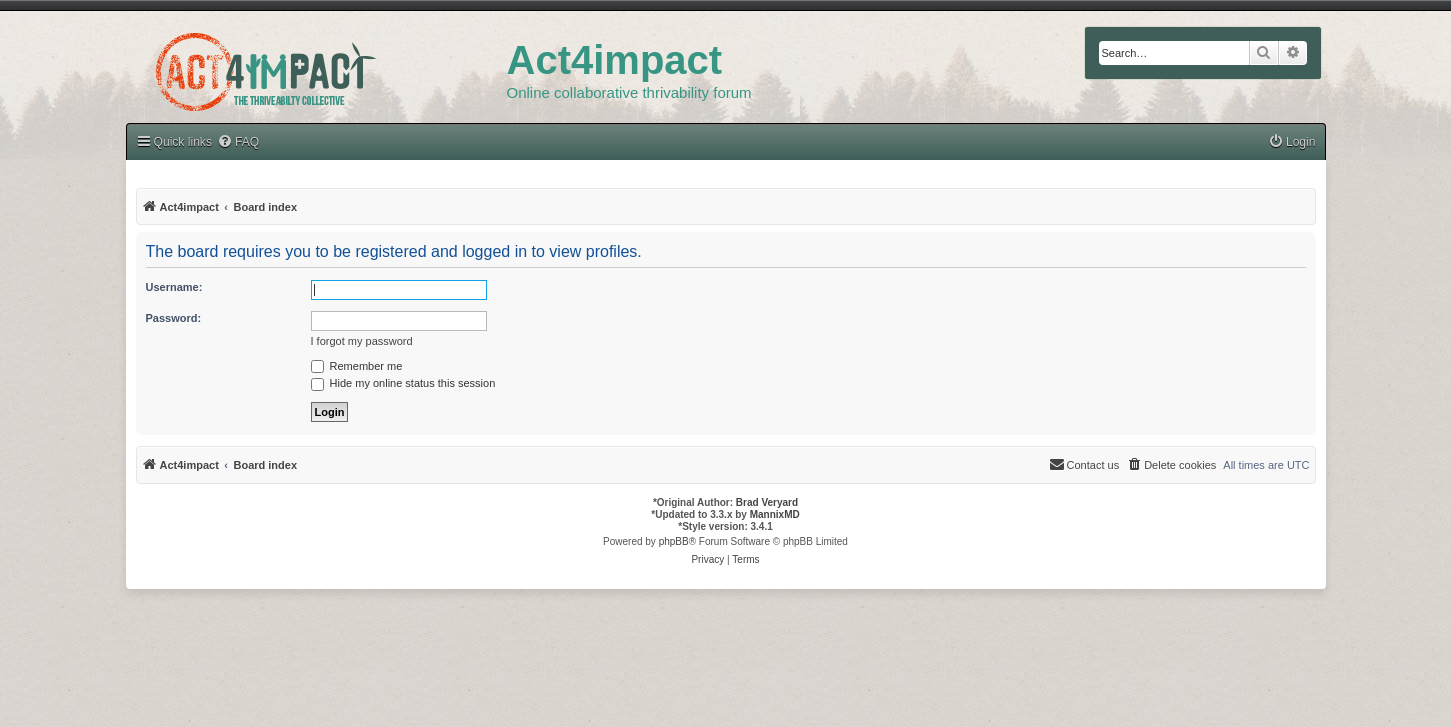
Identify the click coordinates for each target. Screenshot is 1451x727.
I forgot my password (362, 341)
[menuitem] (1292, 142)
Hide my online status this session (403, 383)
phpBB (674, 541)
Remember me (357, 366)
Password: (174, 318)
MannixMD (775, 514)
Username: (174, 287)
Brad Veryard (767, 502)
